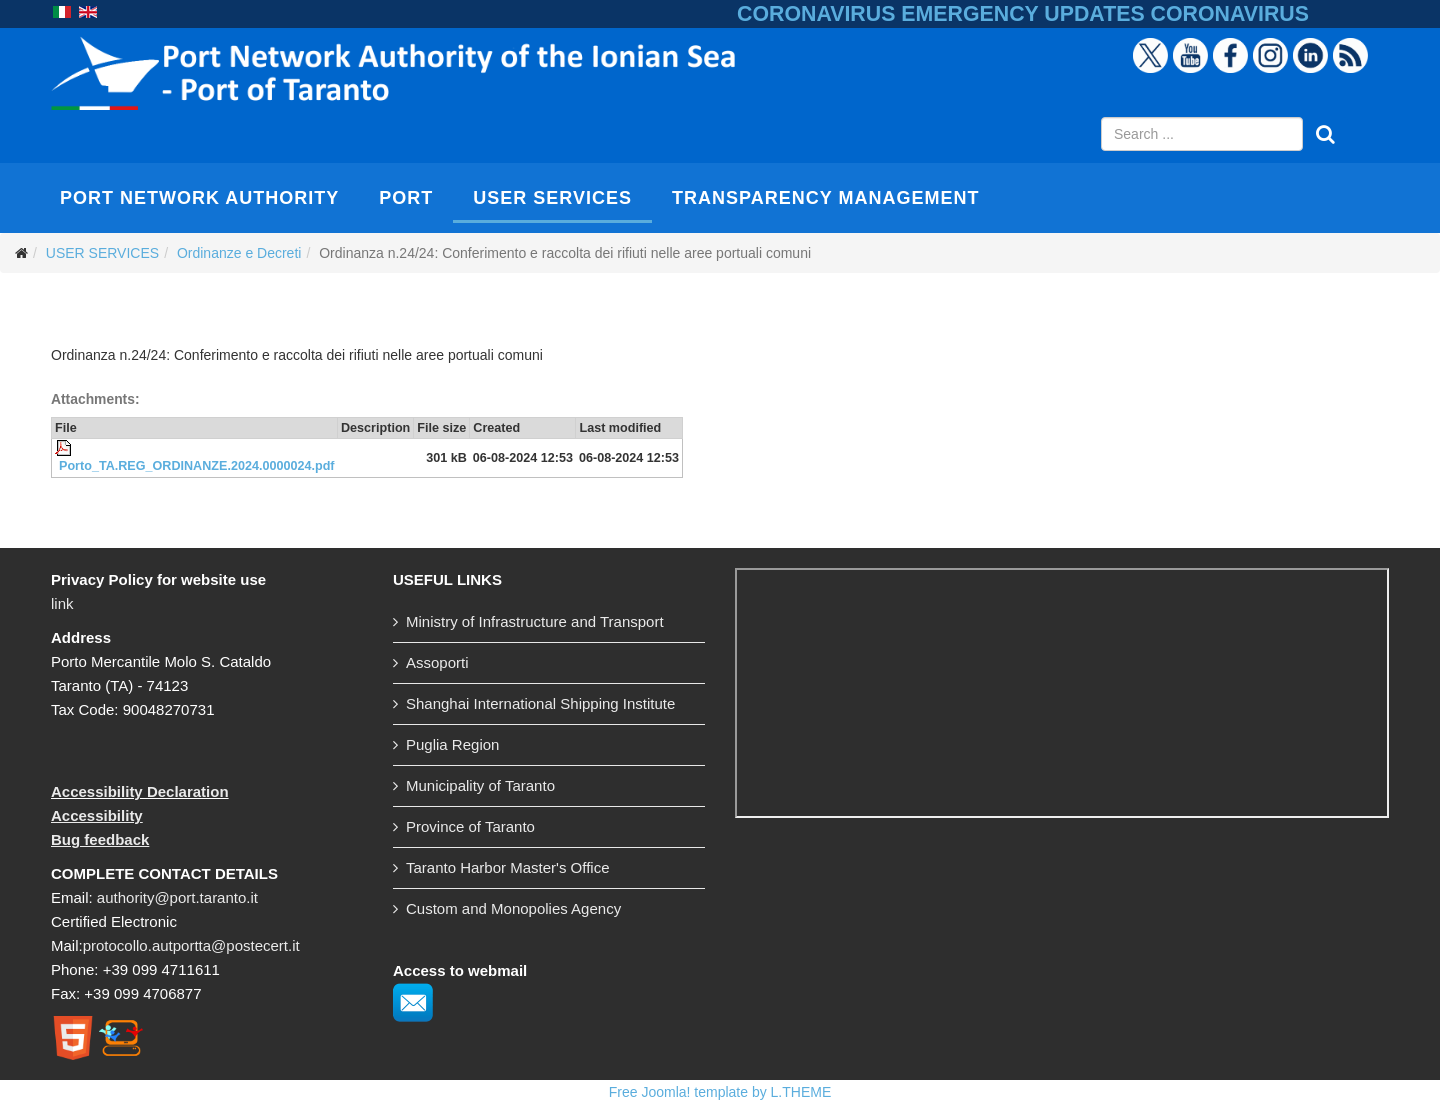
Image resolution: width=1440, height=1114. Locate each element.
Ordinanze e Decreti (239, 253)
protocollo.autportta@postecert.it (191, 945)
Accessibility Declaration (140, 791)
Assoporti (437, 662)
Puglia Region (452, 744)
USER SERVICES (552, 198)
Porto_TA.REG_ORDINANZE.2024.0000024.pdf (197, 466)
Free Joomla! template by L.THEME (720, 1092)
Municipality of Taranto (480, 785)
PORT (406, 198)
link (62, 603)
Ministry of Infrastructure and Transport (535, 621)
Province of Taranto (470, 826)
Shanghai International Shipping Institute (540, 703)
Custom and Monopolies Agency (513, 908)
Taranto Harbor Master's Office (508, 867)
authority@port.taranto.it (177, 897)
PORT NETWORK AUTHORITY (199, 198)
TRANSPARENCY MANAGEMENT (825, 198)
